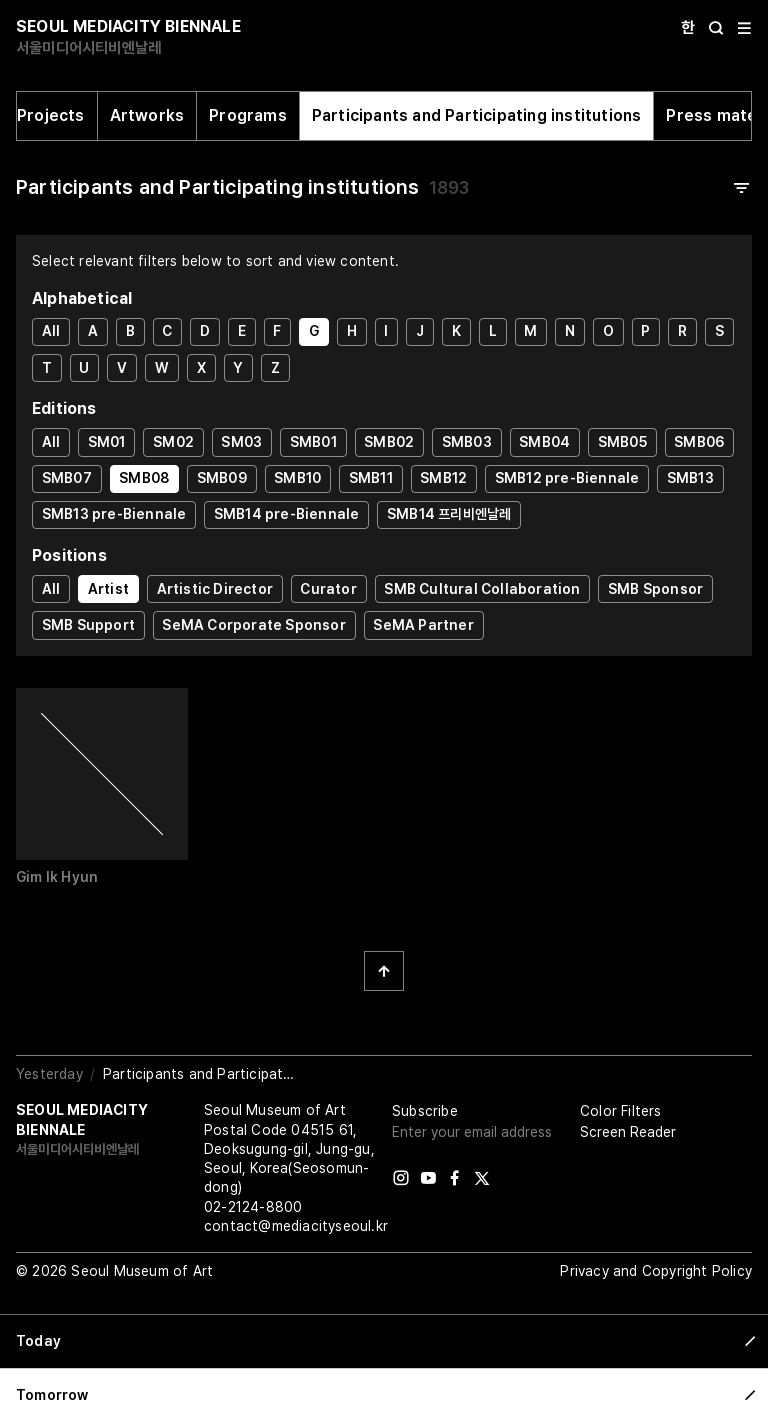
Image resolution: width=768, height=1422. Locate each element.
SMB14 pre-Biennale (287, 514)
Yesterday (49, 1074)
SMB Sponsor (655, 589)
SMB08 (144, 478)
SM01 (107, 442)
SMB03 (467, 442)
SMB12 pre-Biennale (567, 478)
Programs (248, 115)
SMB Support (88, 625)
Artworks (147, 115)
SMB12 (443, 478)
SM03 (241, 442)
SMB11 (371, 478)
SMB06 (699, 442)
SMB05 (622, 442)
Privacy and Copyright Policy (656, 1271)
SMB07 (67, 478)
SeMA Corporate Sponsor (253, 625)
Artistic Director (215, 589)
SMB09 (222, 478)
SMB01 (313, 442)
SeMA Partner (423, 625)
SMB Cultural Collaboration (482, 589)
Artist (108, 589)
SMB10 (297, 478)
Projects (51, 115)
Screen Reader (628, 1132)
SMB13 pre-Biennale (114, 514)
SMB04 (544, 442)
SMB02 (389, 442)
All (51, 331)
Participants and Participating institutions (477, 115)
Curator (328, 589)
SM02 (173, 442)
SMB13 (690, 478)
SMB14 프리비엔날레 (449, 514)
